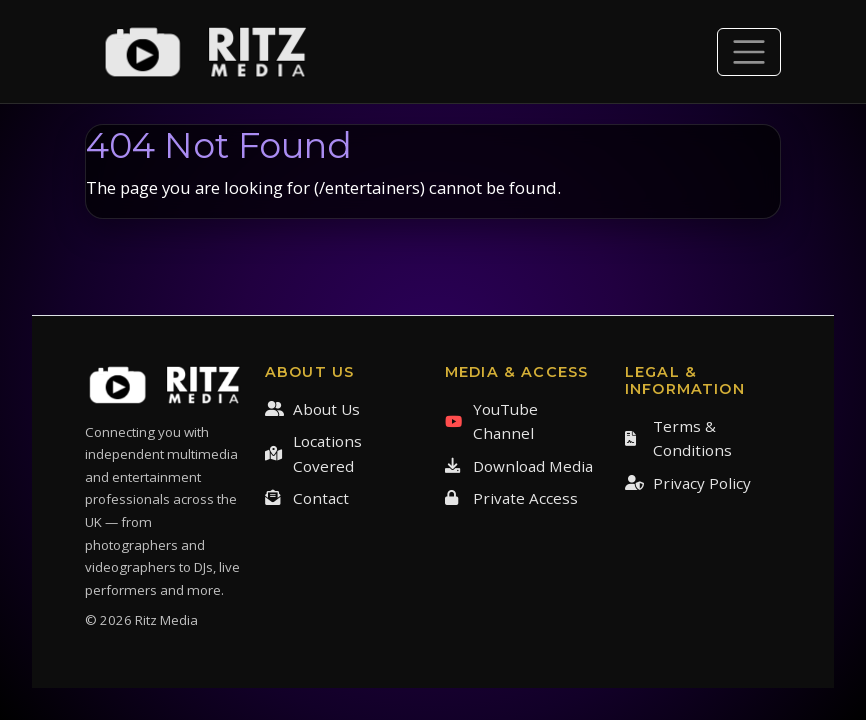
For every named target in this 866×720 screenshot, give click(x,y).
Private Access (511, 498)
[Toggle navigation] (749, 52)
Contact (307, 498)
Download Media (519, 466)
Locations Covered (313, 453)
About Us (312, 409)
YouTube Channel (491, 421)
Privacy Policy (688, 483)
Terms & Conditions (678, 438)
